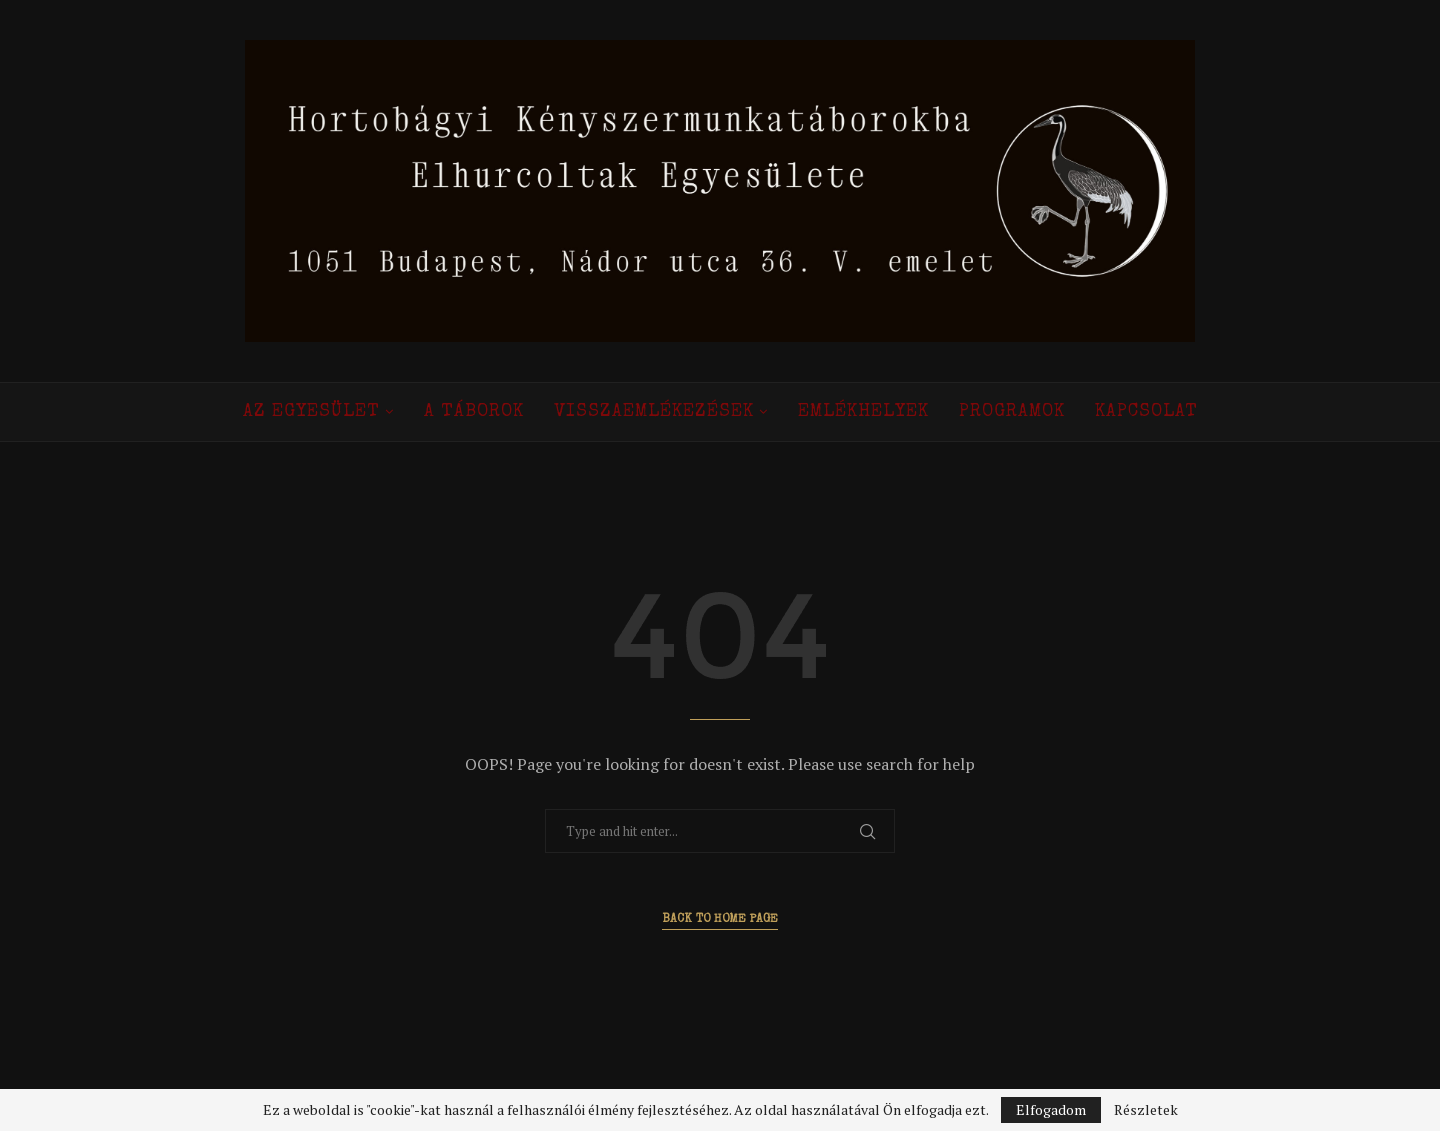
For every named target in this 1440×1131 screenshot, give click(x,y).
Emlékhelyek (863, 412)
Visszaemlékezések (654, 412)
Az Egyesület (311, 412)
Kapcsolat (1146, 412)
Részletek (1146, 1110)
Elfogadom (1051, 1109)
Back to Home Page (720, 920)
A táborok (474, 412)
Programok (1012, 412)
